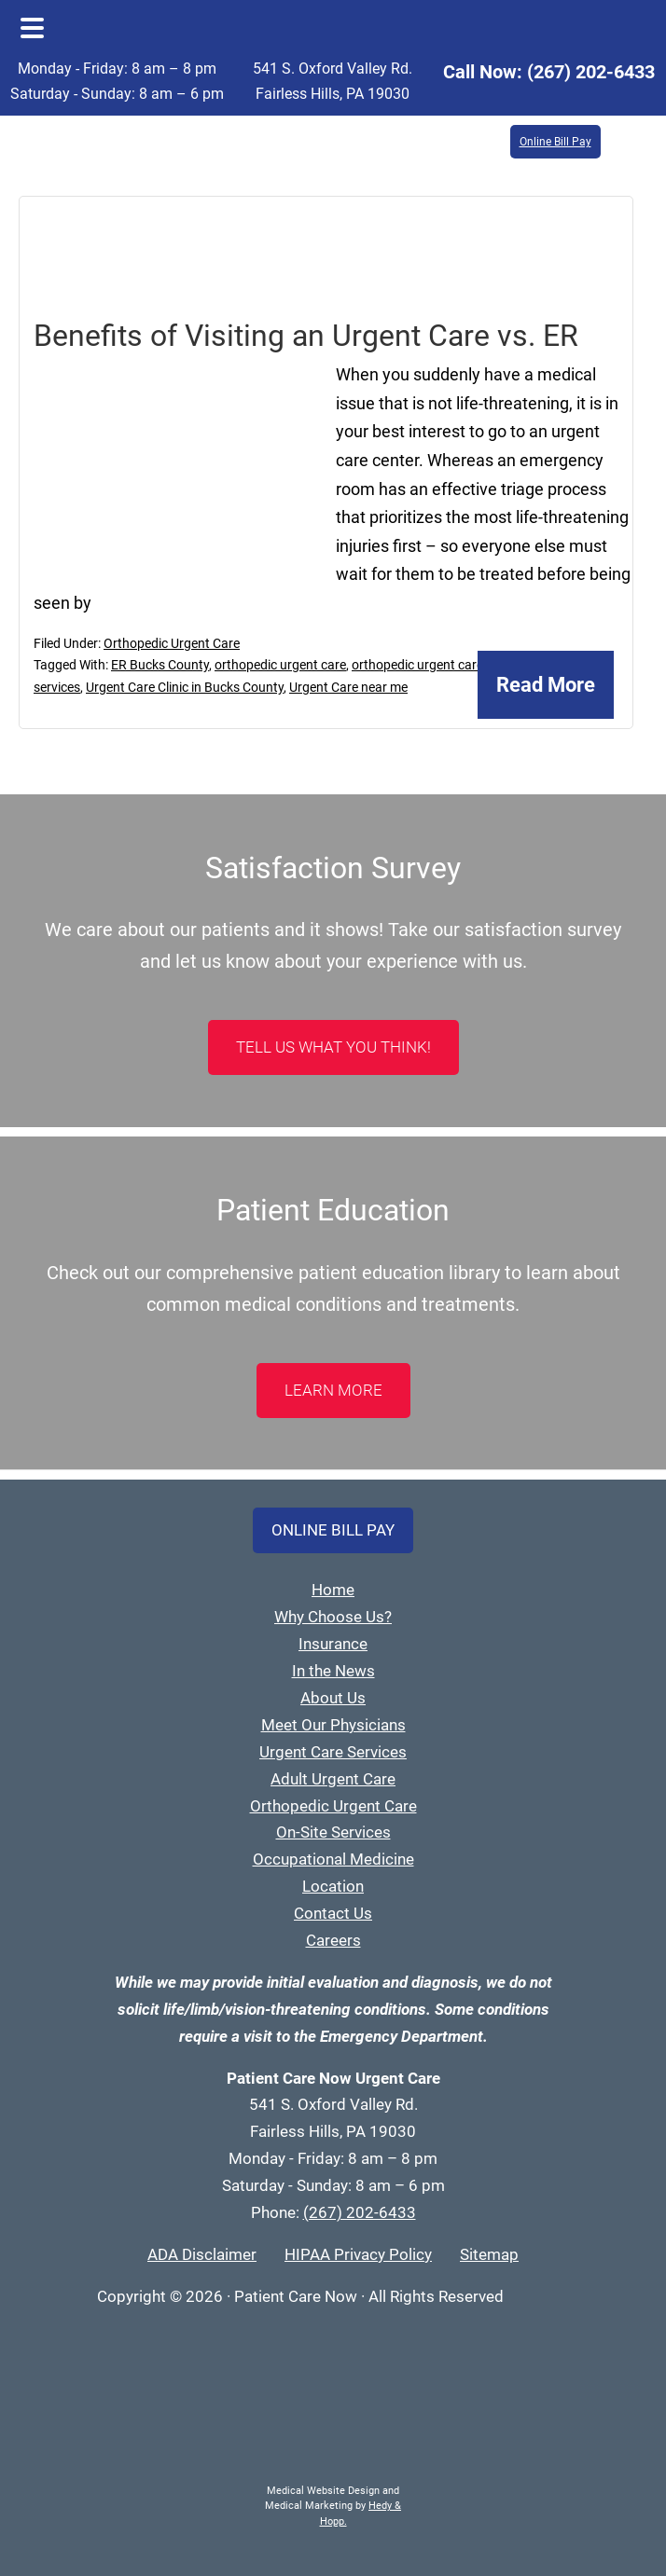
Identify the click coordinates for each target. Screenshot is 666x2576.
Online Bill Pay (555, 141)
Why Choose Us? (333, 1616)
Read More (545, 684)
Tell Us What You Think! (333, 1047)
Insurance (333, 1643)
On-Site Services (333, 1832)
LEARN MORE (333, 1390)
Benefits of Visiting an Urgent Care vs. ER (306, 335)
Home (333, 1589)
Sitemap (489, 2254)
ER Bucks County (160, 664)
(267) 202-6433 (591, 72)
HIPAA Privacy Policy (358, 2254)
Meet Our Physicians (333, 1724)
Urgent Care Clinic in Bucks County (185, 687)
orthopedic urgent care (280, 664)
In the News (333, 1670)
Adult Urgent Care (333, 1779)
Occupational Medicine (333, 1859)
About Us (333, 1697)
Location (333, 1886)
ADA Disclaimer (202, 2254)
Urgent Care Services (333, 1752)
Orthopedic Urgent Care (172, 643)
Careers (333, 1940)
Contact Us (333, 1913)
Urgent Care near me (348, 687)
